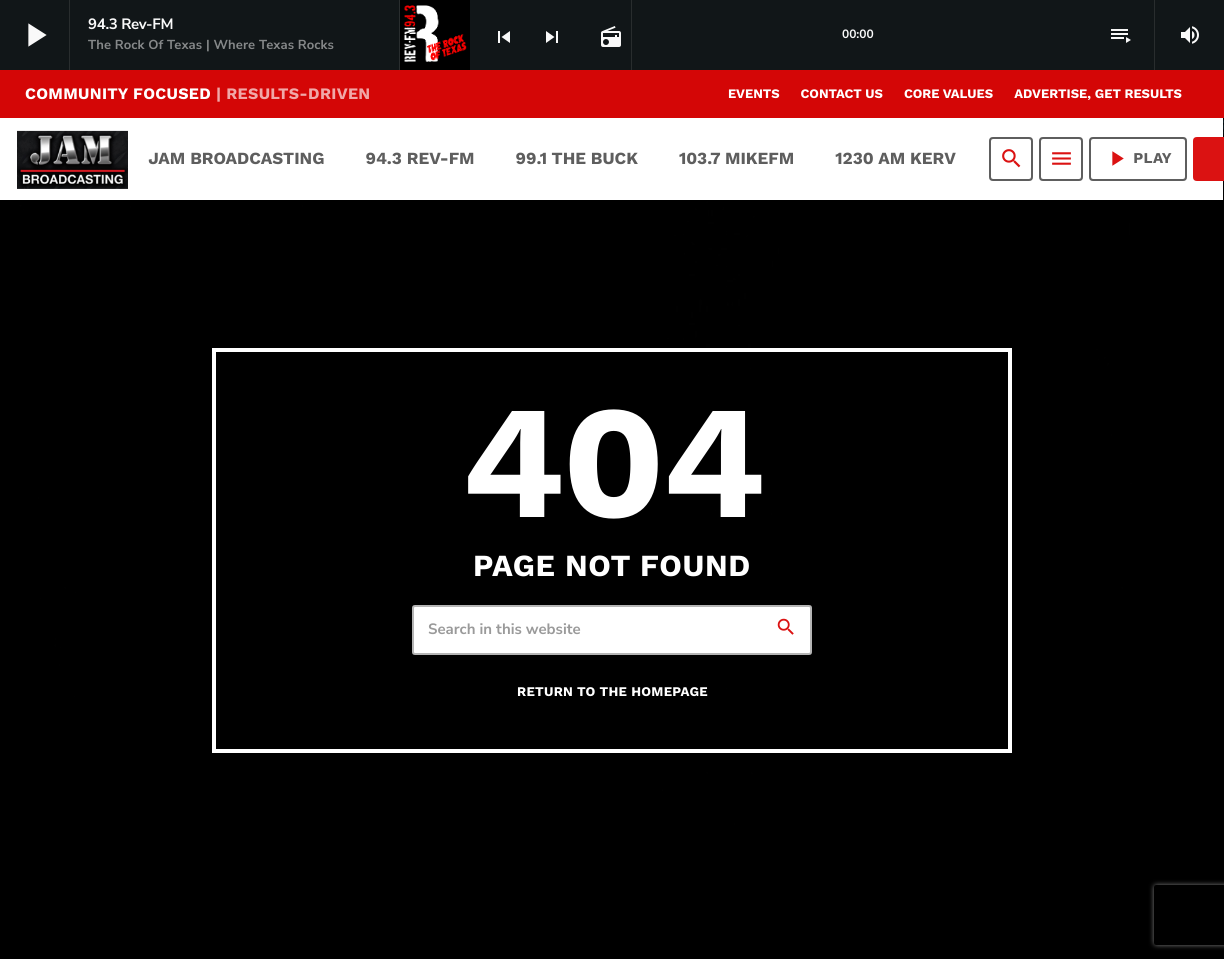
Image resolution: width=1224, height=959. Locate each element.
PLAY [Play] (1138, 158)
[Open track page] (609, 36)
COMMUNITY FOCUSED (197, 93)
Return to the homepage (612, 692)
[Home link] (72, 159)
